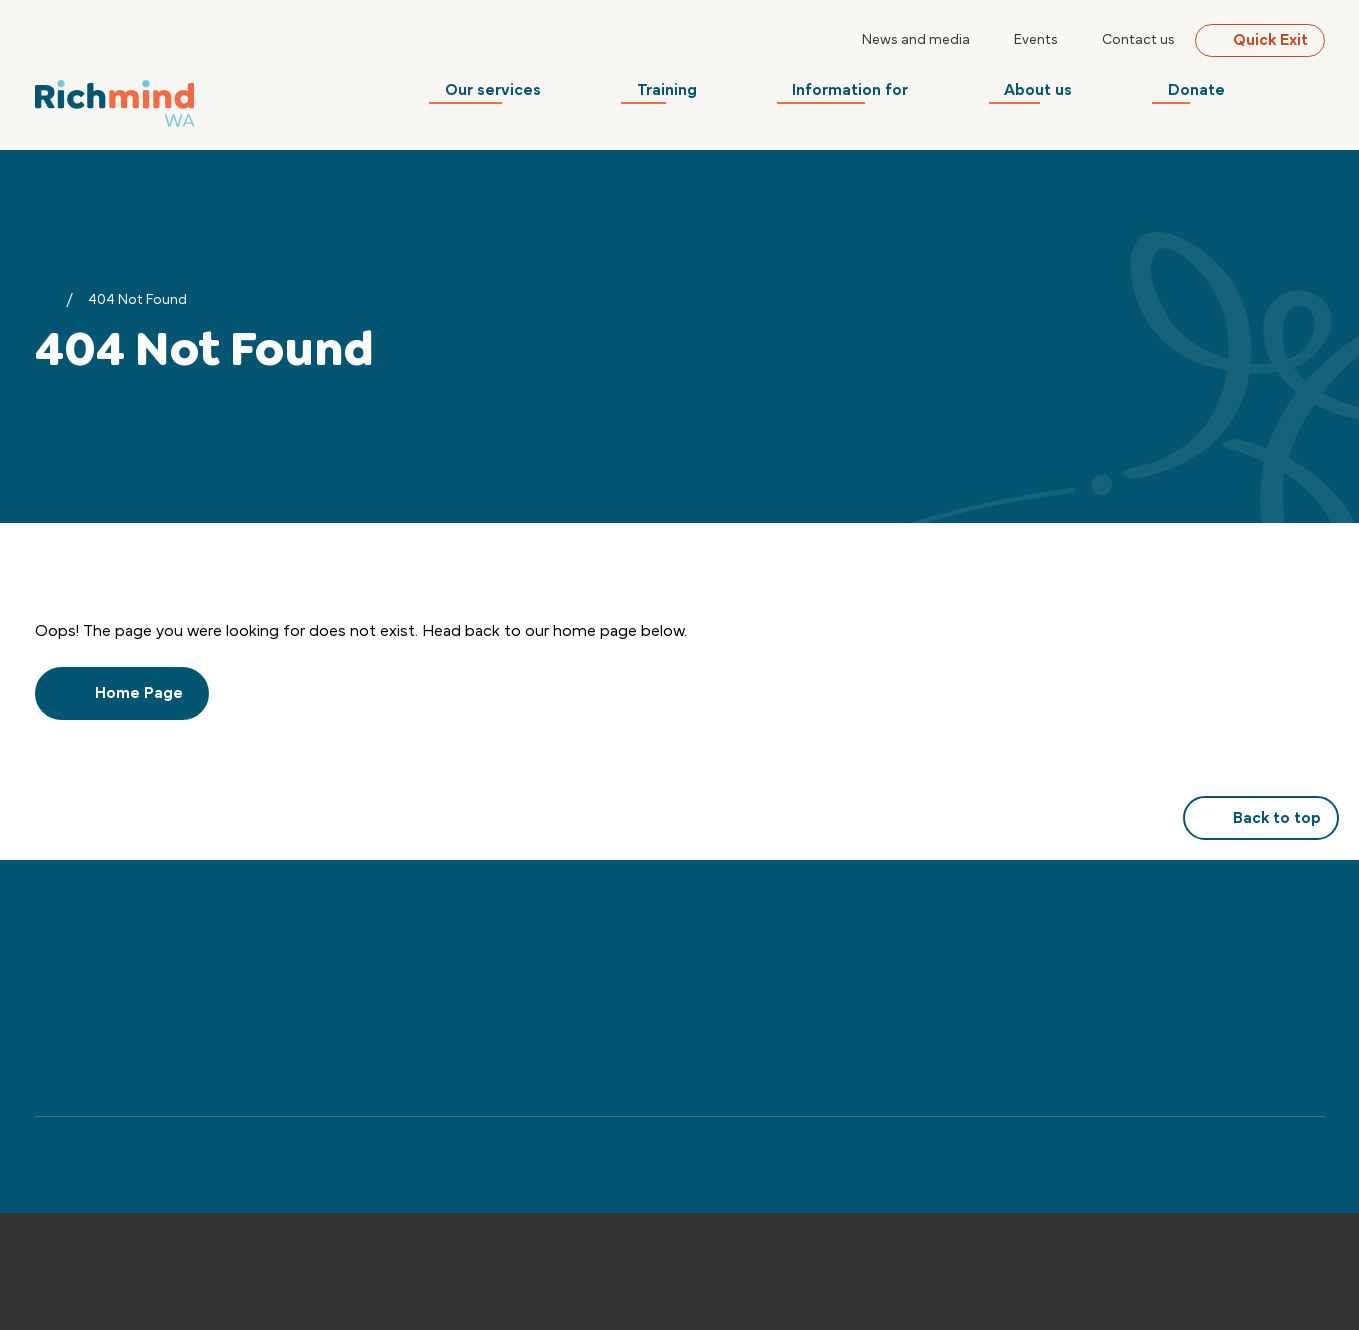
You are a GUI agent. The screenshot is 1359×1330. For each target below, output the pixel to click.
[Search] (1313, 95)
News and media (916, 40)
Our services (540, 95)
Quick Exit (1260, 40)
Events (1036, 40)
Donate (1212, 95)
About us (1062, 95)
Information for (882, 95)
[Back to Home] (115, 100)
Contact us (1138, 40)
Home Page (122, 693)
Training (706, 95)
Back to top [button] (1261, 818)
